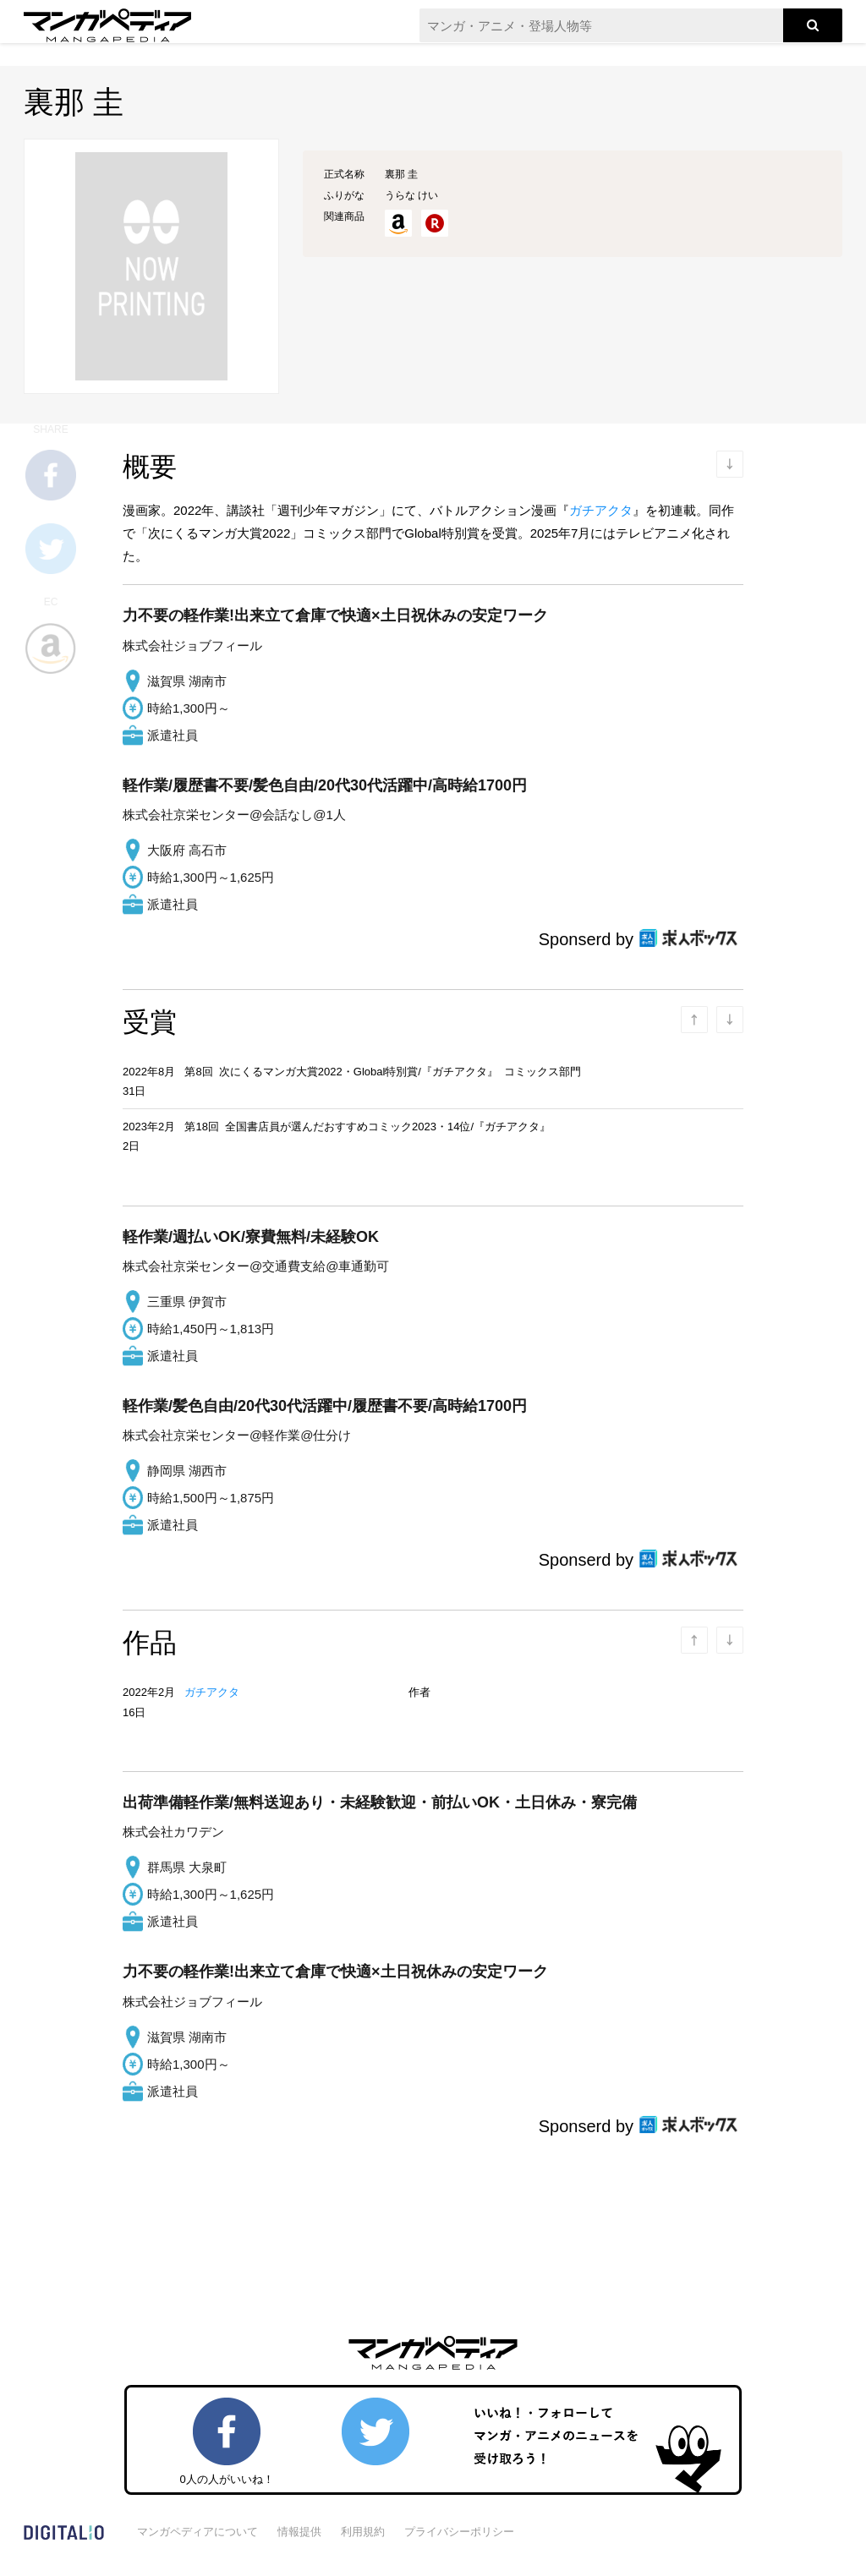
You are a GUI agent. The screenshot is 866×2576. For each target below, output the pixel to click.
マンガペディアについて (197, 2531)
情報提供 (299, 2531)
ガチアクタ (601, 510)
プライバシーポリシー (459, 2531)
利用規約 (363, 2531)
